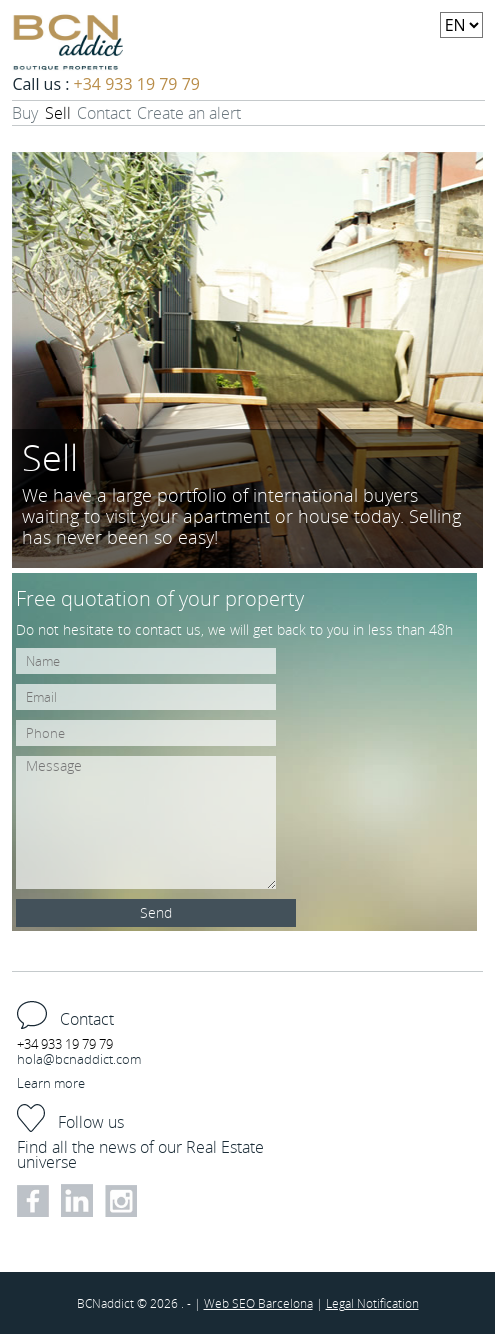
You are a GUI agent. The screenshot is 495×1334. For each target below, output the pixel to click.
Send (156, 912)
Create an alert (189, 113)
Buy (25, 113)
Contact (104, 113)
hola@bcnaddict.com (79, 1059)
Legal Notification (372, 1303)
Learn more (51, 1083)
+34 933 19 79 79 (137, 84)
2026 (165, 1303)
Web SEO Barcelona (258, 1303)
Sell (58, 113)
